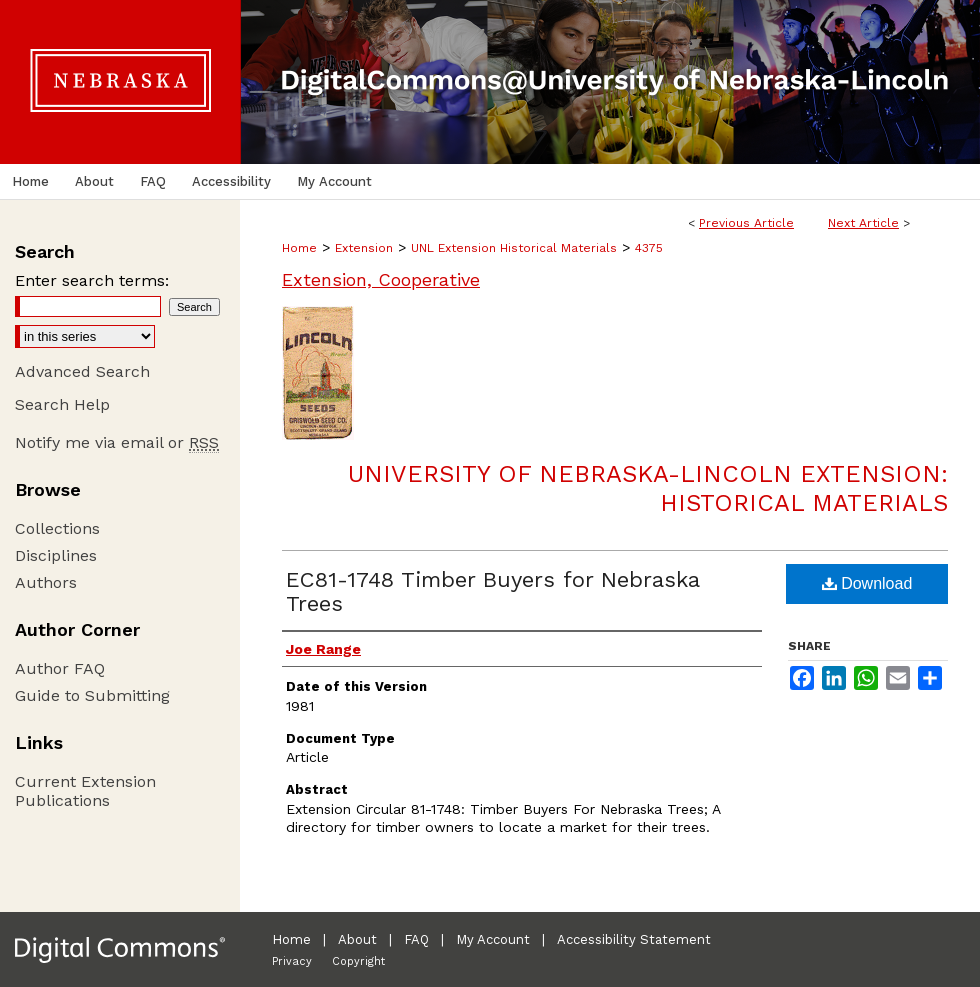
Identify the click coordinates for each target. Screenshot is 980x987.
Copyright (358, 961)
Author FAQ (60, 668)
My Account (493, 939)
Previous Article (746, 223)
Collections (57, 528)
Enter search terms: (92, 280)
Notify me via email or (117, 442)
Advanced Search (82, 371)
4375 (649, 248)
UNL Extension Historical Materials (514, 248)
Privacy (292, 961)
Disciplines (56, 555)
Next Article (863, 223)
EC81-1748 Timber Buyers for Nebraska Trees (492, 591)
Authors (46, 582)
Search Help (62, 404)
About (357, 939)
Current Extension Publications (85, 791)
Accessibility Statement (634, 939)
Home (299, 248)
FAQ (416, 939)
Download (867, 583)
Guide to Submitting (92, 695)
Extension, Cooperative (381, 279)
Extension (364, 248)
